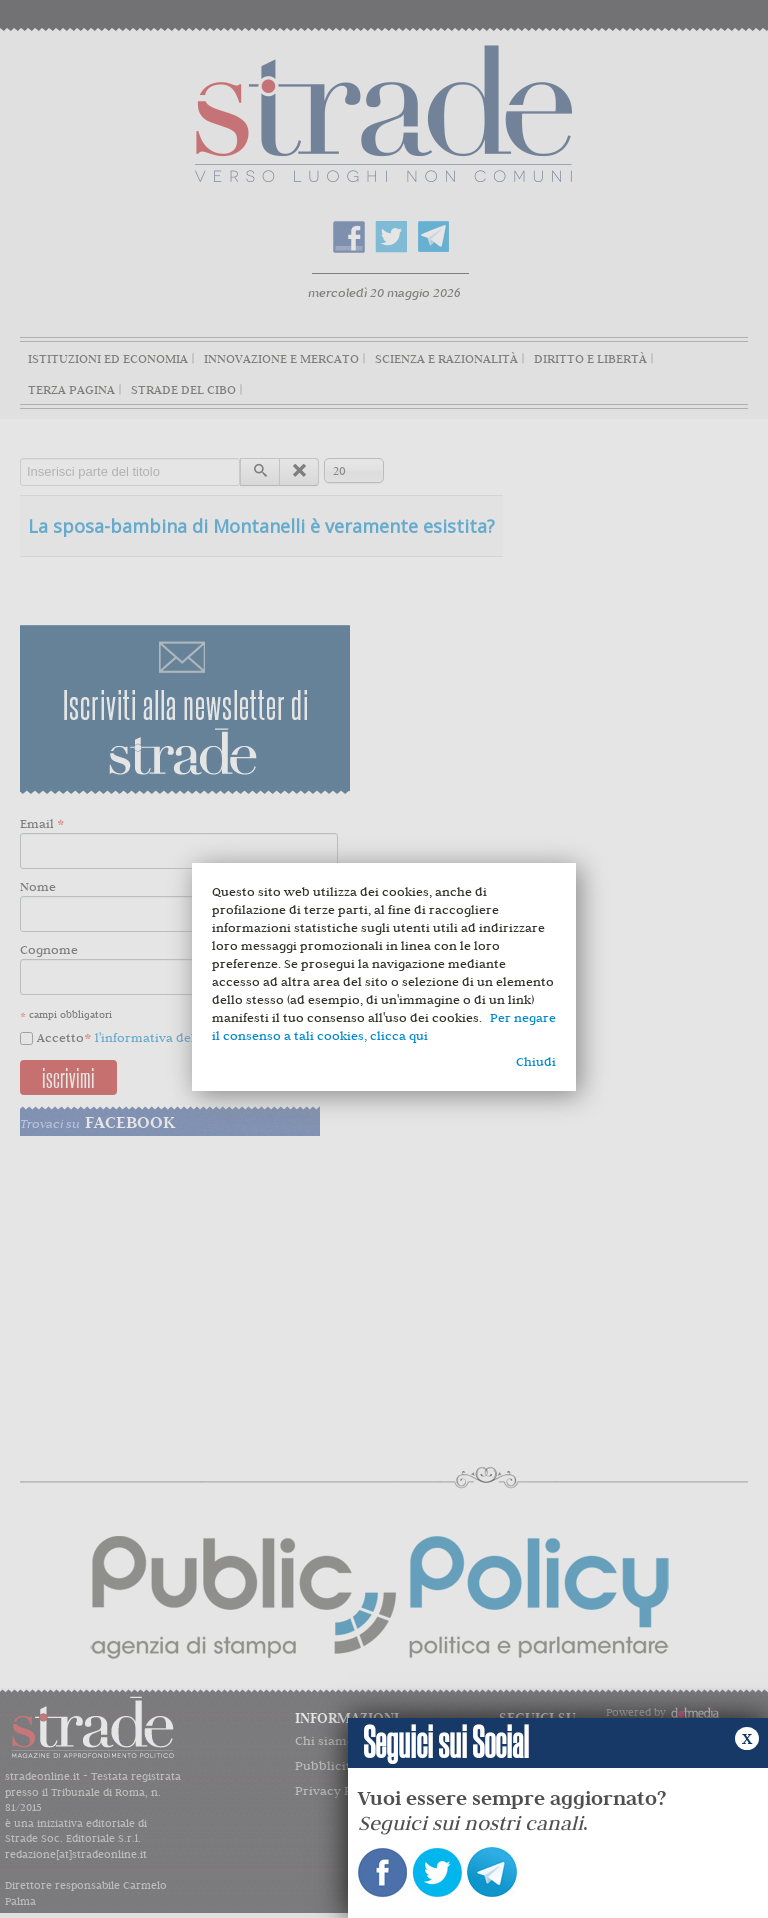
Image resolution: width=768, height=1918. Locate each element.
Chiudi (536, 1061)
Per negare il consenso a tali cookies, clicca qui (384, 1026)
